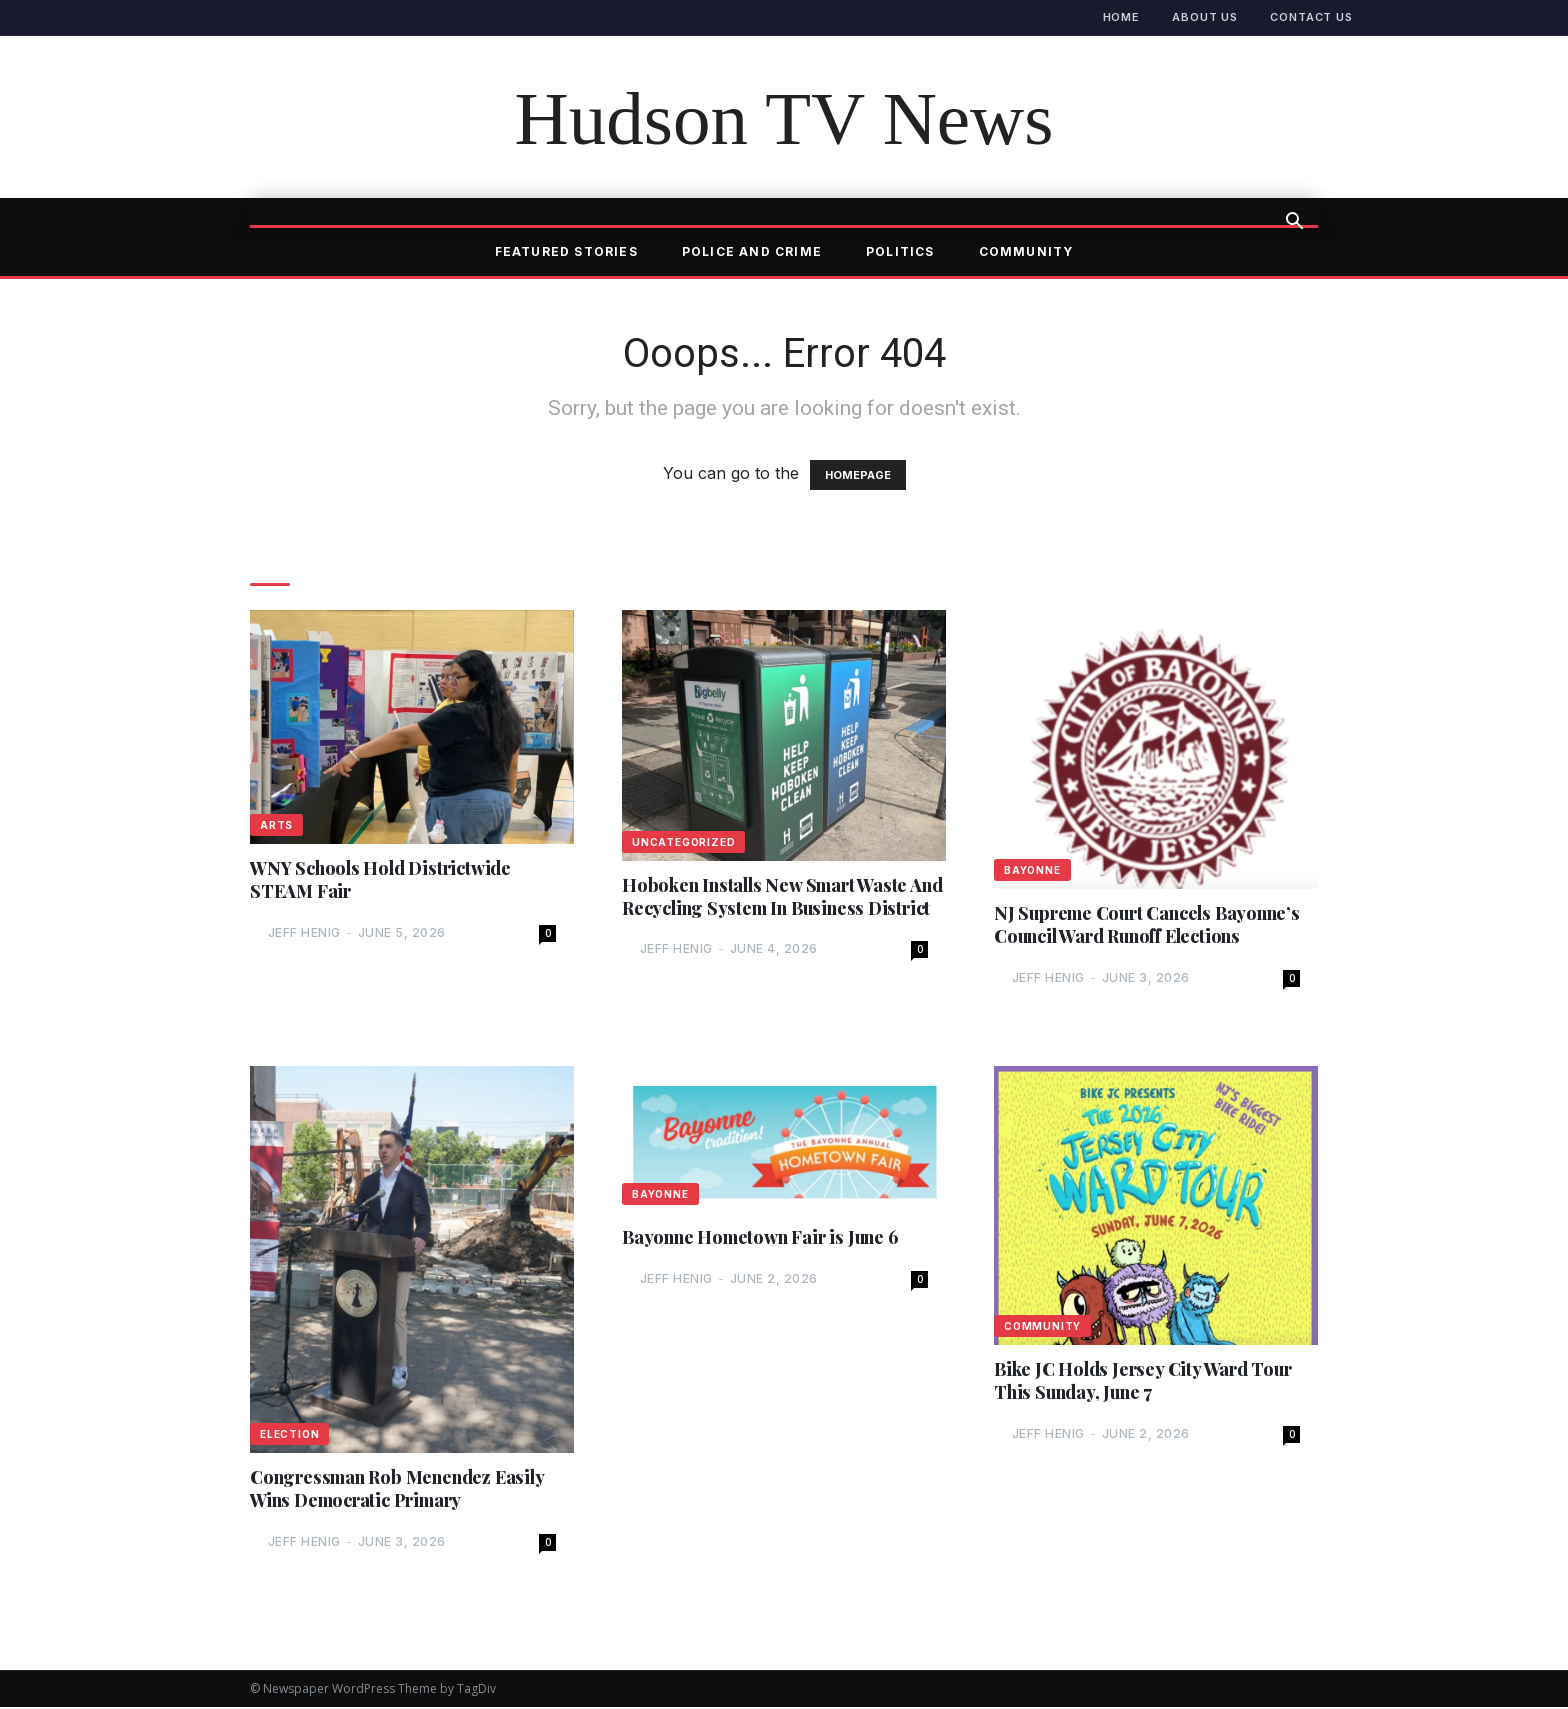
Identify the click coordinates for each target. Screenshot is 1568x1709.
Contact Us (1311, 17)
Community (1026, 251)
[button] (1294, 223)
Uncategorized (683, 842)
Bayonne (1032, 870)
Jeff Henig (304, 933)
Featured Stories (566, 251)
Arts (276, 825)
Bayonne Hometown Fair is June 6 (762, 1238)
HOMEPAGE (858, 475)
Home (1122, 17)
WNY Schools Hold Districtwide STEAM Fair (382, 880)
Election (289, 1435)
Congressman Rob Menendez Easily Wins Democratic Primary (398, 1490)
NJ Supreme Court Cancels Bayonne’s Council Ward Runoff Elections (1149, 925)
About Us (1205, 17)
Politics (900, 251)
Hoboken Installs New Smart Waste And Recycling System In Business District (766, 909)
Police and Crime (752, 251)
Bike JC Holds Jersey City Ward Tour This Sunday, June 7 (1146, 1382)
